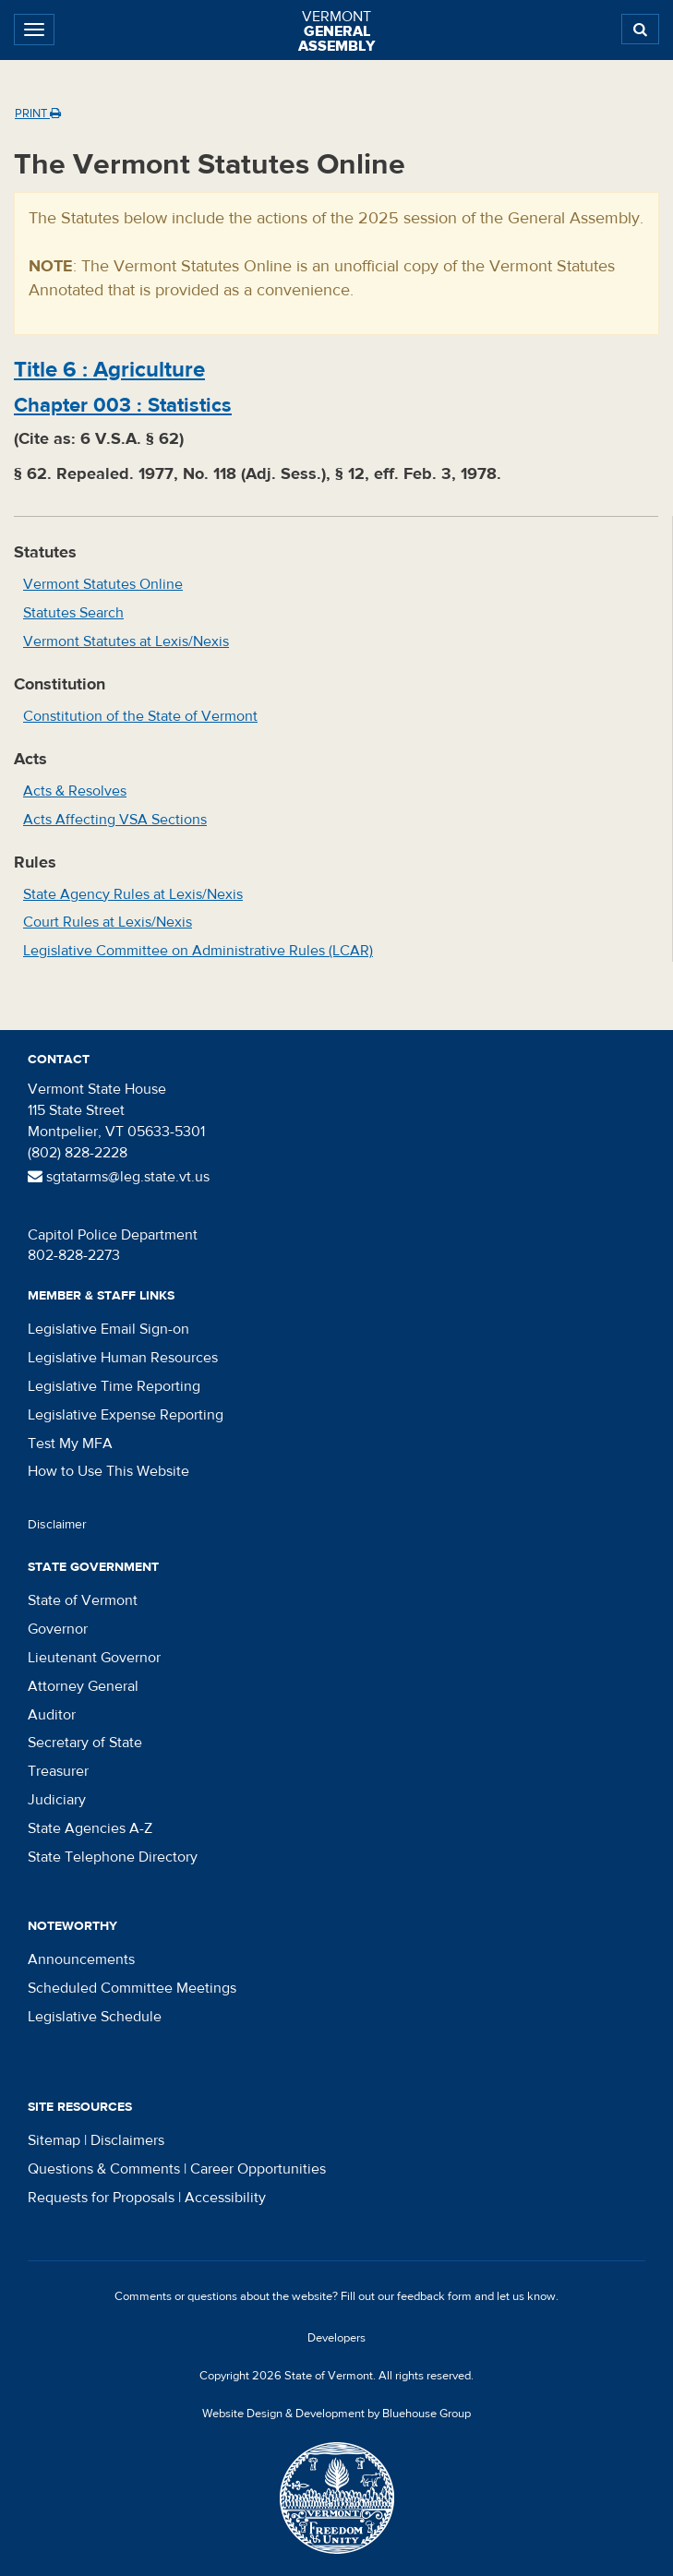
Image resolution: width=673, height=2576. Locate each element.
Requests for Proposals (101, 2197)
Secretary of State (85, 1742)
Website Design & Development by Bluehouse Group (336, 2413)
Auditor (52, 1715)
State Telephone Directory (113, 1857)
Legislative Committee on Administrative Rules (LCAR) (198, 950)
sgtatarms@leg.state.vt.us (119, 1177)
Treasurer (58, 1771)
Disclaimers (127, 2140)
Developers (336, 2337)
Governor (58, 1629)
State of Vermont (83, 1600)
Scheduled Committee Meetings (132, 1988)
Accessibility (225, 2197)
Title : (109, 369)
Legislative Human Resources (123, 1357)
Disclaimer (57, 1524)
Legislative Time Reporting (114, 1386)
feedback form (434, 2296)
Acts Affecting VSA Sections (115, 819)
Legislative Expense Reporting (125, 1415)
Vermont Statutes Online (103, 584)
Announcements (81, 1959)
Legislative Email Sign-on (108, 1329)
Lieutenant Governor (94, 1657)
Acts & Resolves (74, 791)
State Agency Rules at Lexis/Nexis (133, 894)
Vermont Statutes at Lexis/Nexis (126, 641)
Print (38, 113)
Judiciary (57, 1800)
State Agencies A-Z (90, 1828)
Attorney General (83, 1686)
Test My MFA (70, 1443)
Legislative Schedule (95, 2016)
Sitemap (54, 2140)
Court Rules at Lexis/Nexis (107, 922)
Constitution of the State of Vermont (140, 716)
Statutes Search (73, 613)
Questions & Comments (104, 2169)
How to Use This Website (108, 1471)
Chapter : (123, 405)
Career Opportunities (258, 2169)
